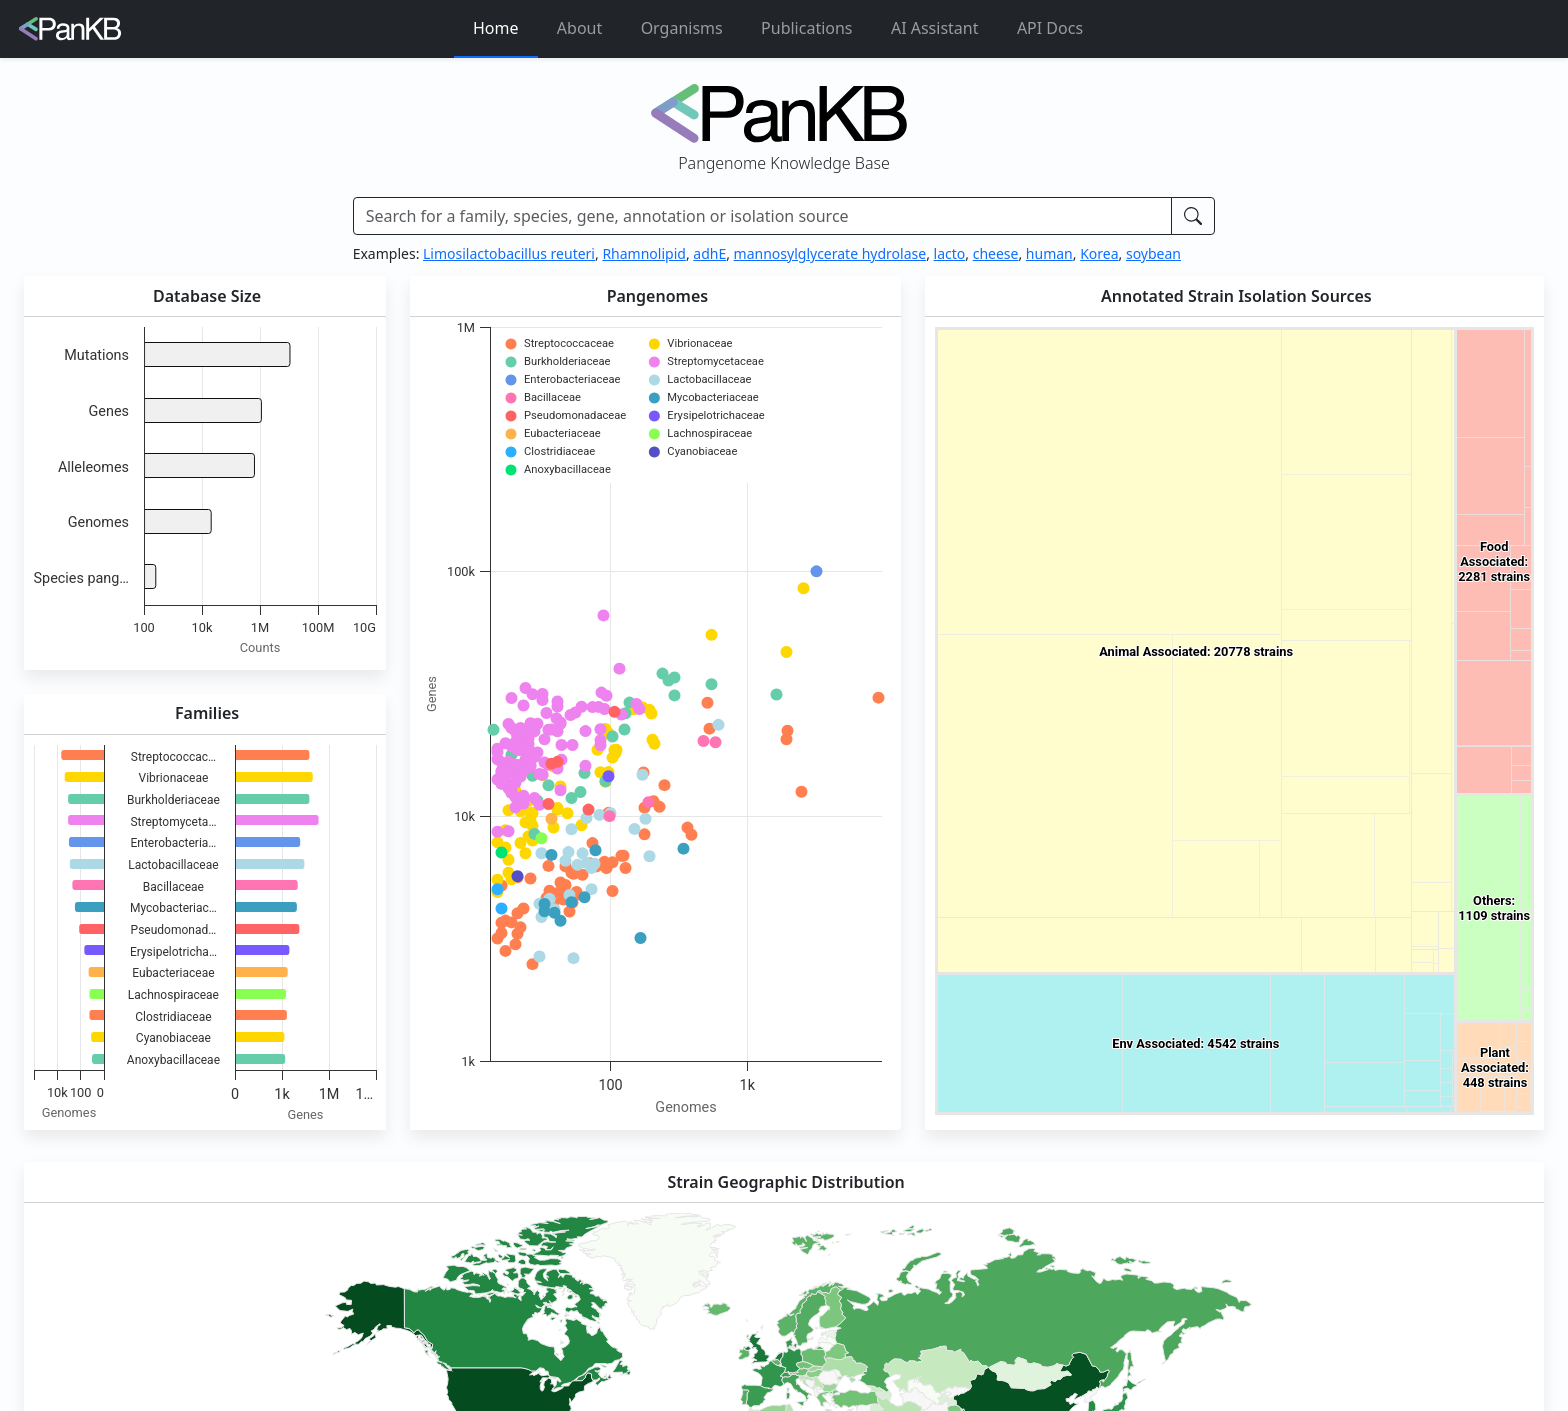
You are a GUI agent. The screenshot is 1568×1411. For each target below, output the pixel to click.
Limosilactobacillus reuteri (509, 253)
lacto (950, 253)
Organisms (682, 28)
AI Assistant (935, 28)
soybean (1153, 253)
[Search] (763, 216)
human (1049, 253)
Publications (806, 28)
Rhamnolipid (643, 253)
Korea (1099, 253)
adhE (709, 253)
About (579, 28)
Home (496, 28)
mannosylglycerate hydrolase (830, 253)
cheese (996, 253)
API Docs (1050, 28)
